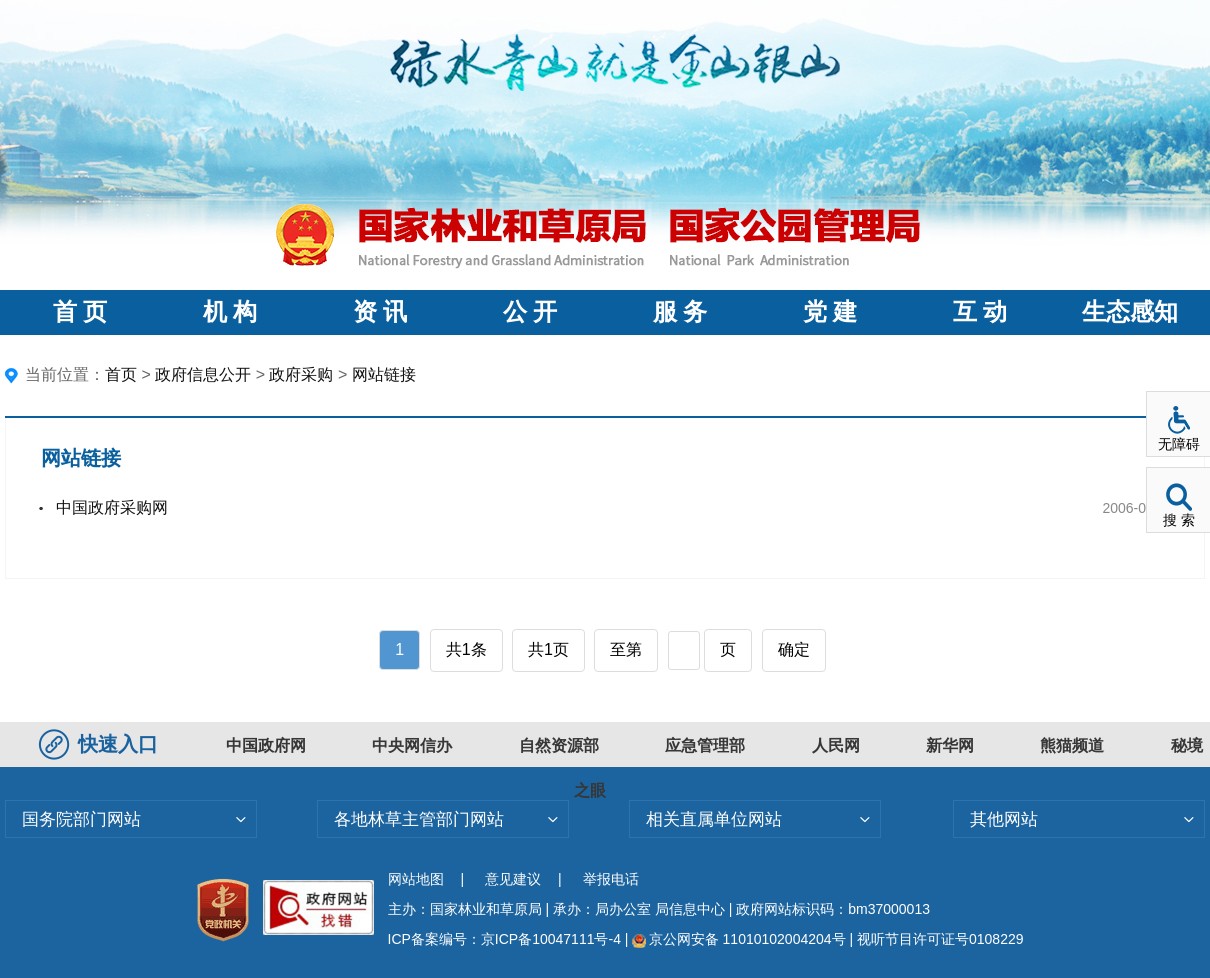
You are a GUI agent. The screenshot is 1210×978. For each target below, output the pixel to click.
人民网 (836, 745)
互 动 (980, 312)
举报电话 (611, 879)
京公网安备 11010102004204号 (738, 939)
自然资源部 (559, 745)
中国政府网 (266, 745)
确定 (794, 649)
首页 (121, 374)
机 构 (230, 312)
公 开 (530, 312)
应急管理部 (705, 745)
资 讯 (380, 312)
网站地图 (416, 879)
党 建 (830, 312)
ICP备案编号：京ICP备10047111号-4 (506, 939)
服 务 (680, 312)
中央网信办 (412, 745)
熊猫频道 (1072, 745)
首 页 (80, 312)
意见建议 (513, 879)
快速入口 (101, 744)
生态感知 (1130, 312)
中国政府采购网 (112, 507)
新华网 (950, 745)
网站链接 (384, 374)
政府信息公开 (203, 374)
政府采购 (301, 374)
